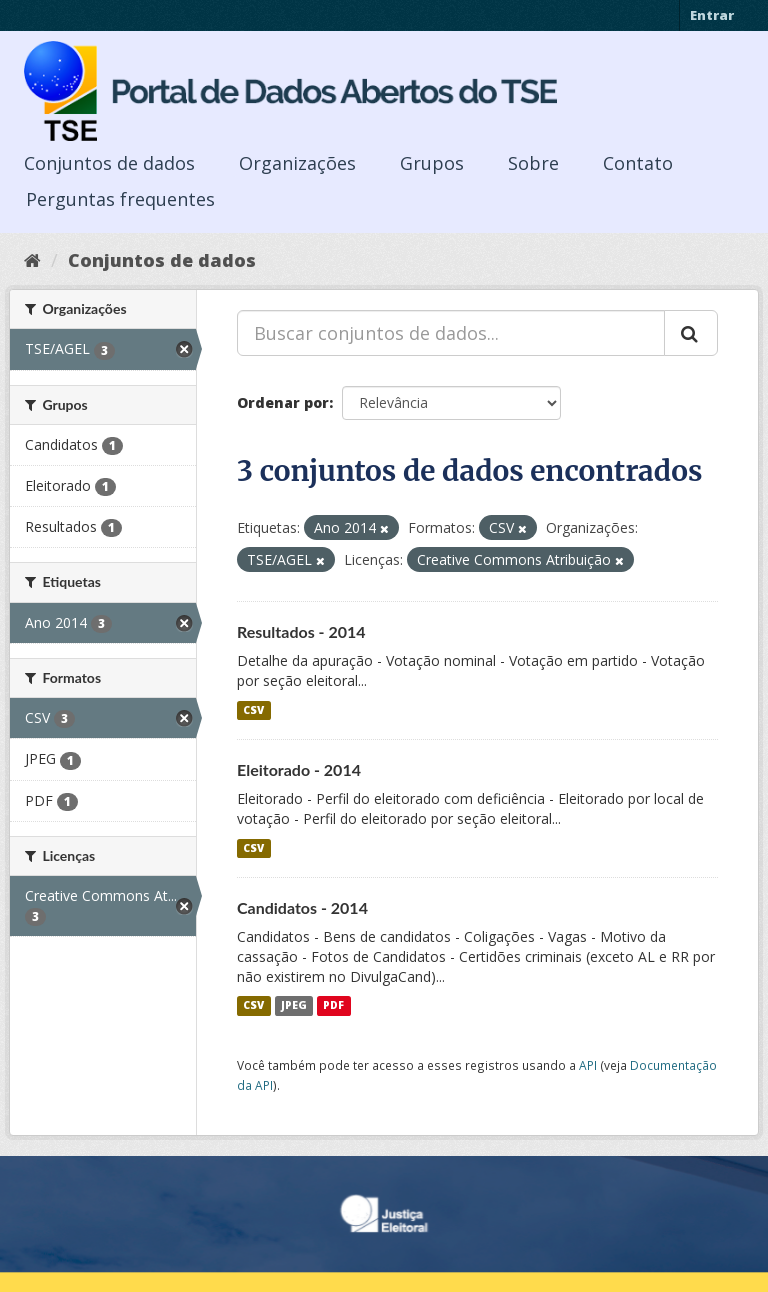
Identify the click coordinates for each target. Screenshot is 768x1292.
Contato (638, 163)
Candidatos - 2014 (302, 907)
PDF (333, 1006)
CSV (253, 710)
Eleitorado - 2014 (299, 769)
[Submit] (691, 333)
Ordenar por (283, 402)
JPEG (294, 1006)
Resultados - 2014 (301, 631)
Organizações (297, 163)
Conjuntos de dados (109, 163)
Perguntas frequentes (120, 199)
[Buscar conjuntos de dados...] (451, 333)
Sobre (533, 163)
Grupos (432, 163)
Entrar (712, 15)
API (588, 1065)
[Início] (32, 260)
